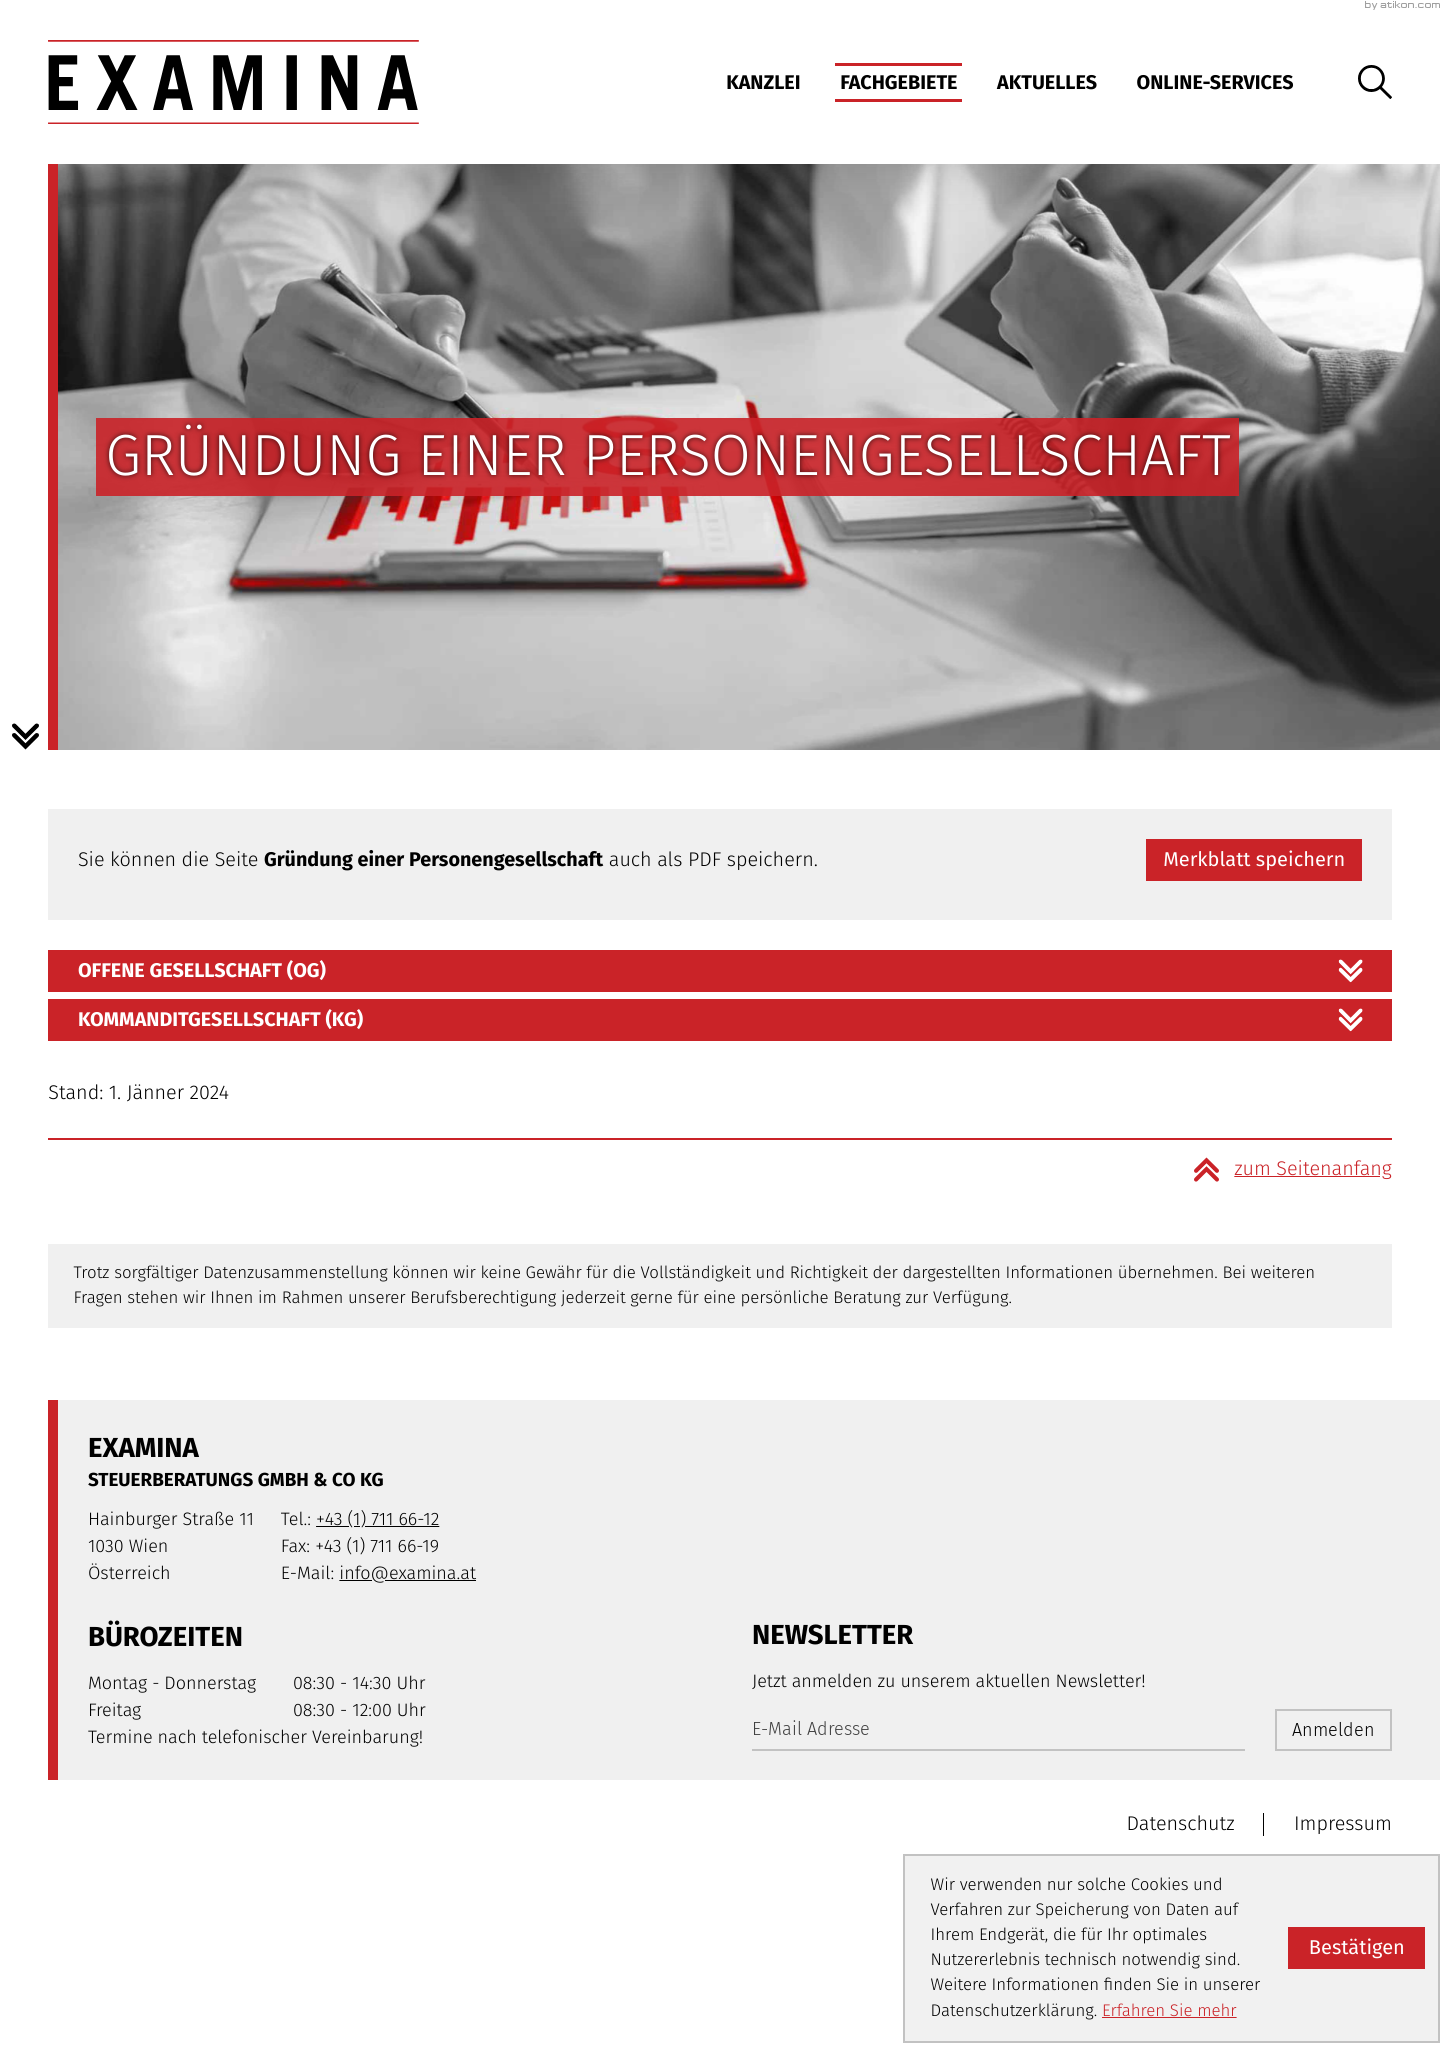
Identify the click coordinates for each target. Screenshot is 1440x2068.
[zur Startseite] (233, 82)
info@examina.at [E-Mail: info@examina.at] (407, 1573)
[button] (1254, 860)
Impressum (1343, 1824)
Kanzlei (763, 83)
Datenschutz (1181, 1824)
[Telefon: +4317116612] (377, 1519)
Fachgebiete (898, 83)
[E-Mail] (999, 1730)
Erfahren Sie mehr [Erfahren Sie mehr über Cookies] (1169, 2011)
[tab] (720, 971)
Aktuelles (1047, 83)
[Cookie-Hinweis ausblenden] (1356, 1948)
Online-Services (1215, 83)
